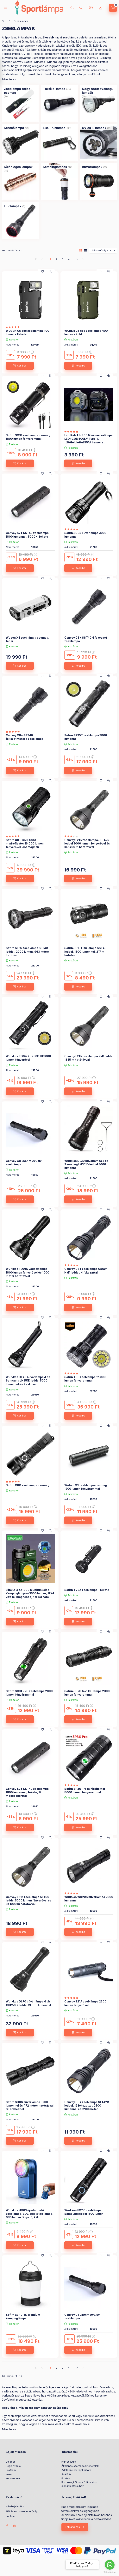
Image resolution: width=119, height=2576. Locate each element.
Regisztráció (13, 2465)
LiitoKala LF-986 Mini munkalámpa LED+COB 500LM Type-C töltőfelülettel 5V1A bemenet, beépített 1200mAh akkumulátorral (88, 440)
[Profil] (100, 8)
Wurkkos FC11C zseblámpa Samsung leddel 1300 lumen (83, 2212)
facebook (7, 2526)
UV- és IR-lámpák (33, 53)
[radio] (85, 250)
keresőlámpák (11, 53)
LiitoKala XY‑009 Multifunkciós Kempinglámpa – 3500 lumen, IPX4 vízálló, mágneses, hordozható (30, 1593)
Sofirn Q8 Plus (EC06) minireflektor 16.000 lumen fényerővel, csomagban (25, 843)
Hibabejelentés (15, 2506)
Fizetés (65, 2478)
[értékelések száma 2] (14, 732)
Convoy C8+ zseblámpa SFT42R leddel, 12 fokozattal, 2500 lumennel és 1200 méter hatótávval (86, 2107)
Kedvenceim (13, 2478)
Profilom (11, 2470)
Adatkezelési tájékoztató (76, 2470)
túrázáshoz (106, 2387)
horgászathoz (51, 2391)
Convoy (18, 62)
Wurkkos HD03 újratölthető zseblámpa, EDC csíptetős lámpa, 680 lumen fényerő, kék (29, 2214)
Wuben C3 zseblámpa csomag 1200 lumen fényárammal (85, 1486)
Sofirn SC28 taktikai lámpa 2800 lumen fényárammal (87, 1692)
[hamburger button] (5, 7)
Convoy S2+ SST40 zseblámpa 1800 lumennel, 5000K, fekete (27, 534)
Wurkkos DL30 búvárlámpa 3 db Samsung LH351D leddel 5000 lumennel (86, 1164)
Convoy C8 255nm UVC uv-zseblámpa (24, 1162)
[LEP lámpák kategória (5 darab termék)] (12, 206)
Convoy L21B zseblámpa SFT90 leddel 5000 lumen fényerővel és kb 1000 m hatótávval (28, 1900)
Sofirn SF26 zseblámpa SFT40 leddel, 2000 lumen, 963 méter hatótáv (27, 951)
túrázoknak (44, 74)
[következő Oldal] (76, 259)
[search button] (81, 8)
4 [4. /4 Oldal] (69, 259)
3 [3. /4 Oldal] (62, 259)
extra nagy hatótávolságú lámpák (66, 53)
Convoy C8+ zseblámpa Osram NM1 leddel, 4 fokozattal (86, 1270)
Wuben (51, 62)
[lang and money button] (91, 8)
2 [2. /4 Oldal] (56, 259)
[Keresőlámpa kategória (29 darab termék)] (14, 128)
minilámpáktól (105, 37)
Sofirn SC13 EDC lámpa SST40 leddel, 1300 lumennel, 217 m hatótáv (85, 951)
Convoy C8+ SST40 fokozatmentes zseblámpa (24, 737)
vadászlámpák (45, 45)
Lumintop (105, 57)
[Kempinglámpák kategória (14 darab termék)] (55, 167)
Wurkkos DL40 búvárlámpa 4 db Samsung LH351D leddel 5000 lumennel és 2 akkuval (28, 1380)
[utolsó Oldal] (83, 259)
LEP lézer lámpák (101, 49)
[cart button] (113, 8)
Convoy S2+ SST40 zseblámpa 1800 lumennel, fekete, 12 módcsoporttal (27, 1792)
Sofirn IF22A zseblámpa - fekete (86, 1589)
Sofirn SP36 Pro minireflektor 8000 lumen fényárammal (84, 1790)
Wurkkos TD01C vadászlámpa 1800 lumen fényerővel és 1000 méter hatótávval (27, 1272)
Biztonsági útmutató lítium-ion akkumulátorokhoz (79, 2484)
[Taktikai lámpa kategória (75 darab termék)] (54, 89)
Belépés (11, 2461)
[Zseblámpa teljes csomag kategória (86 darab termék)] (20, 91)
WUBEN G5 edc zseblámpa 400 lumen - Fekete (27, 332)
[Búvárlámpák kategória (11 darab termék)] (92, 167)
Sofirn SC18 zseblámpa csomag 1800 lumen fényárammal (28, 437)
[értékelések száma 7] (14, 1482)
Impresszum (68, 2461)
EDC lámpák (84, 45)
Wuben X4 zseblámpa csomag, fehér (27, 639)
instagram (15, 2526)
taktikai (60, 45)
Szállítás (66, 2474)
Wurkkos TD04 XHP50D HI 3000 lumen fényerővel (28, 1057)
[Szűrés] (4, 71)
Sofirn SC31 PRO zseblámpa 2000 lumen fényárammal (29, 1692)
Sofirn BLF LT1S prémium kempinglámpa (23, 2316)
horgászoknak (80, 70)
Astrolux (93, 57)
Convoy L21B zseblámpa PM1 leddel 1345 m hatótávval (88, 1057)
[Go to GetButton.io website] (109, 2572)
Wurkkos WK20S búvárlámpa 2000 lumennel (88, 1898)
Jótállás (10, 2516)
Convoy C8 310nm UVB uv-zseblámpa (82, 2316)
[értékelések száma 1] (14, 327)
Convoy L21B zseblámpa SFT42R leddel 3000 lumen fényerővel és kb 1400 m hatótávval (87, 843)
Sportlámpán (12, 37)
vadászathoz (10, 2391)
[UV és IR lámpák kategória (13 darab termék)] (94, 128)
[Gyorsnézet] (50, 271)
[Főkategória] (3, 21)
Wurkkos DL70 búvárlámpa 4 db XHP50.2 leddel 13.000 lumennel (28, 2003)
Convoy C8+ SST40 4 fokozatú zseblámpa (85, 639)
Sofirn (28, 62)
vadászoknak (61, 70)
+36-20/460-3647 (71, 7)
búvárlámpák (10, 57)
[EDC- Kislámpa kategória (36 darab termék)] (54, 128)
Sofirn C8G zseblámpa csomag (27, 1485)
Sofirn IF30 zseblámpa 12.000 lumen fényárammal (85, 1378)
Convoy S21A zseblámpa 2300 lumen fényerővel (85, 2003)
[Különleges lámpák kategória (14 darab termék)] (18, 167)
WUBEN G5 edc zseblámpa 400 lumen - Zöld (86, 332)
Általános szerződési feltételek (80, 2465)
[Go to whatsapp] (110, 2565)
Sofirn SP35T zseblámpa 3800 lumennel (85, 737)
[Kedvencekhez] (42, 271)
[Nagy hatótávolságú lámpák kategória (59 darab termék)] (98, 91)
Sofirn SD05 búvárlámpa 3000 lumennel (85, 534)
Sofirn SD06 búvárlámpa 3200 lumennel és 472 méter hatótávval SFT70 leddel (29, 2105)
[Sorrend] (103, 250)
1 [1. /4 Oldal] (50, 259)
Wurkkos (39, 62)
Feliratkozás (73, 2526)
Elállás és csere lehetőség (22, 2511)
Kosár (9, 2474)
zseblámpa (70, 37)
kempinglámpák (99, 53)
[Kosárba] (20, 366)
